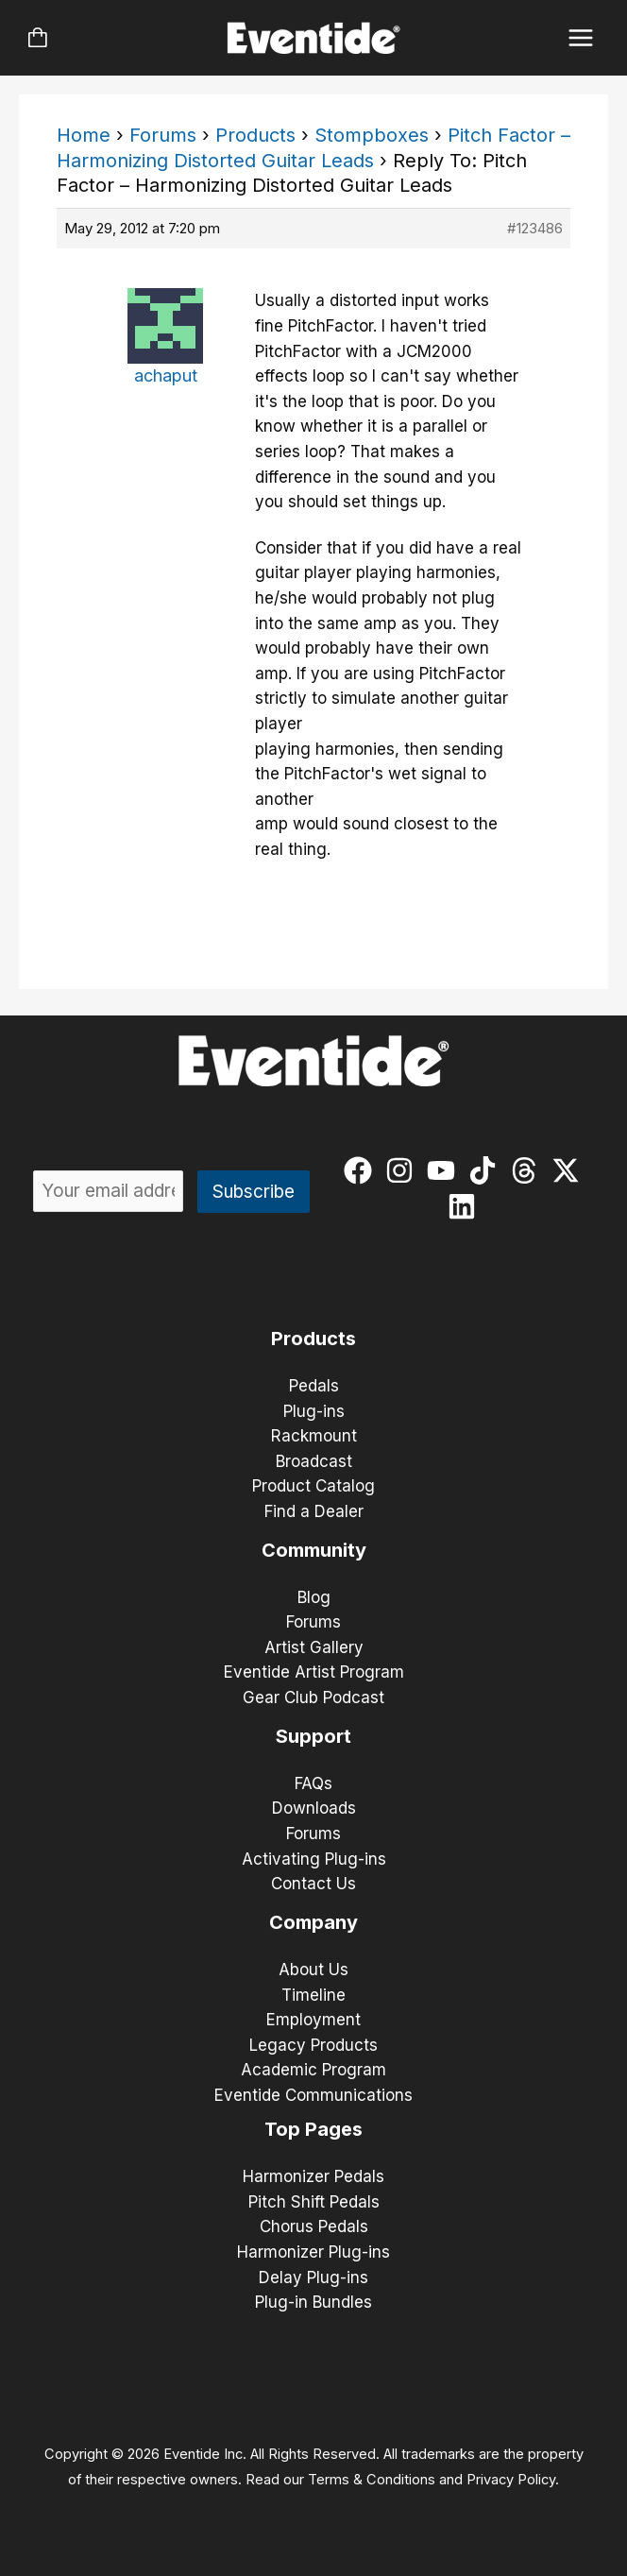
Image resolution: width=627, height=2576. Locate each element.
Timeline (313, 1995)
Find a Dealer (314, 1511)
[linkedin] (466, 1206)
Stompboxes (371, 135)
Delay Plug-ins (313, 2277)
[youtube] (445, 1170)
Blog (313, 1597)
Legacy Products (313, 2045)
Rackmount (314, 1435)
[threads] (528, 1170)
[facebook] (362, 1170)
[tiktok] (486, 1170)
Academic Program (313, 2069)
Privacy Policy (510, 2479)
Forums (162, 135)
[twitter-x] (569, 1170)
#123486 (535, 228)
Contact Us (313, 1883)
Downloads (314, 1808)
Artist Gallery (314, 1647)
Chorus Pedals (314, 2226)
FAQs (313, 1783)
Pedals (314, 1385)
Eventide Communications (313, 2095)
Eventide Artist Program (314, 1672)
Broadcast (314, 1461)
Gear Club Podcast (313, 1697)
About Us (313, 1969)
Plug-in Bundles (313, 2302)
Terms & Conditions (371, 2479)
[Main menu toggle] (581, 38)
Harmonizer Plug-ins (313, 2252)
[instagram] (403, 1170)
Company (313, 1922)
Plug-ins (314, 1411)
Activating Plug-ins (314, 1859)
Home (83, 135)
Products (255, 135)
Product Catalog (313, 1485)
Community (314, 1550)
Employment (313, 2019)
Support (313, 1736)
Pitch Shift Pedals (314, 2201)
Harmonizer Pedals (313, 2176)
